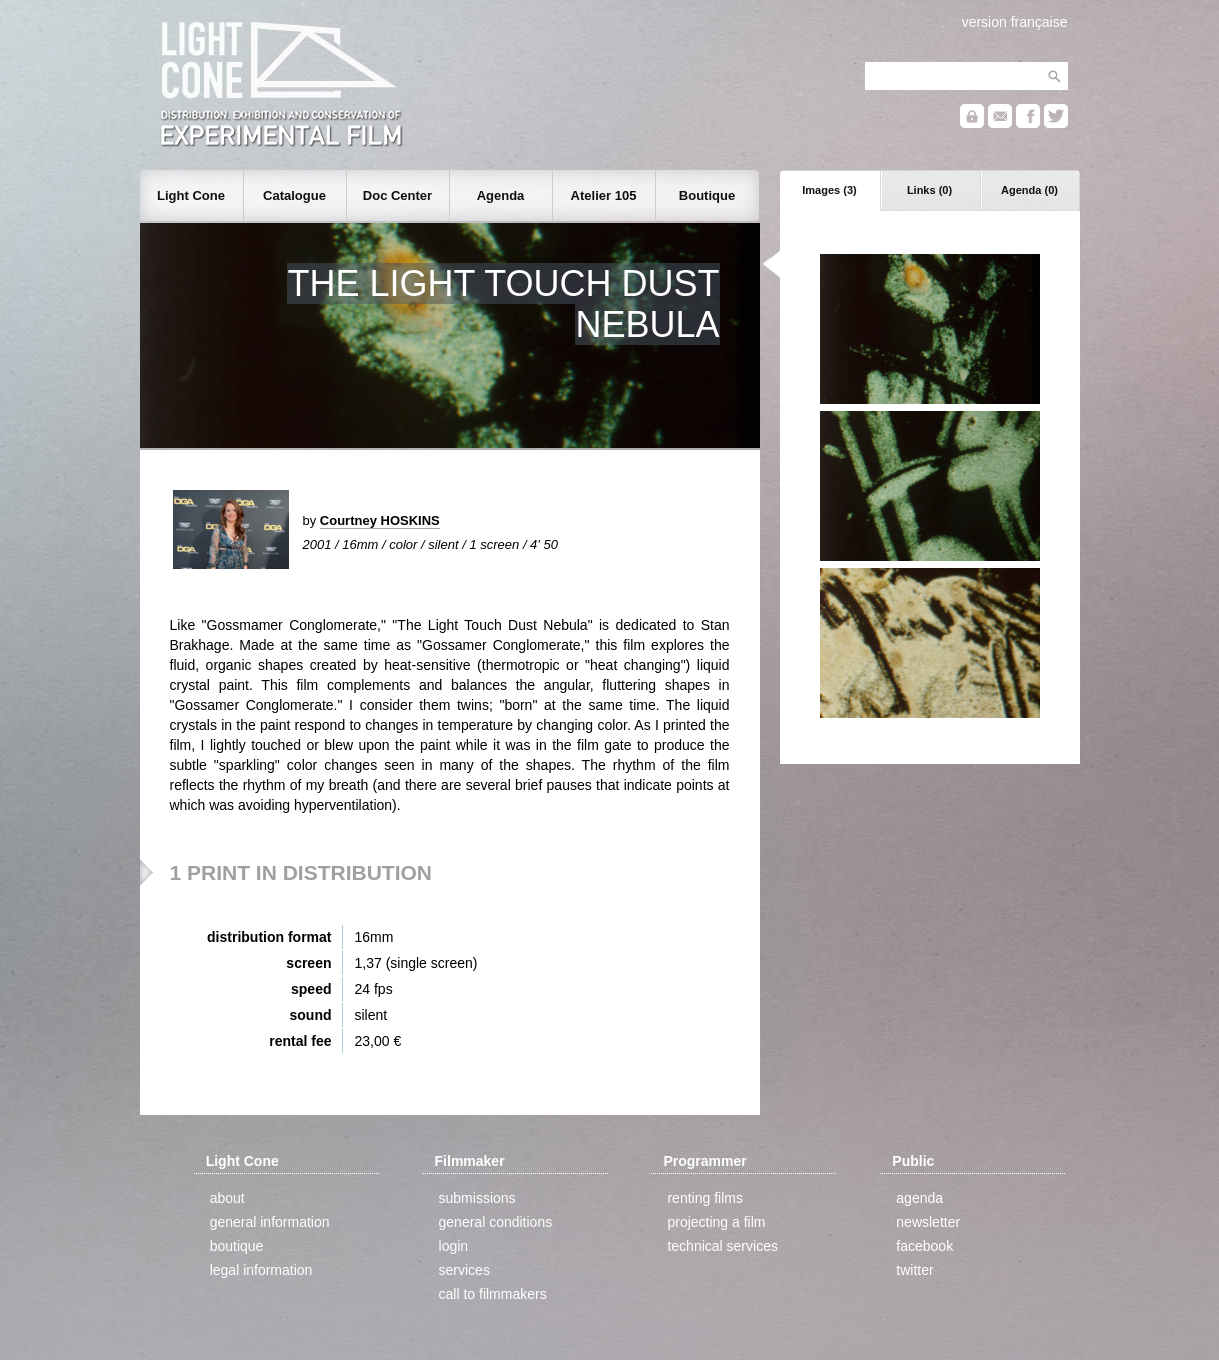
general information (270, 1222)
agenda (919, 1198)
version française (1015, 22)
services (464, 1270)
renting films (704, 1198)
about (227, 1198)
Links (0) (929, 190)
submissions (477, 1198)
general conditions (496, 1222)
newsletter (928, 1222)
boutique (237, 1246)
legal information (261, 1270)
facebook (924, 1246)
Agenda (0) (1029, 190)
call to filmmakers (493, 1294)
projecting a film (716, 1222)
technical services (722, 1246)
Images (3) (829, 190)
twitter (914, 1270)
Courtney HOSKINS (380, 520)
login (454, 1246)
